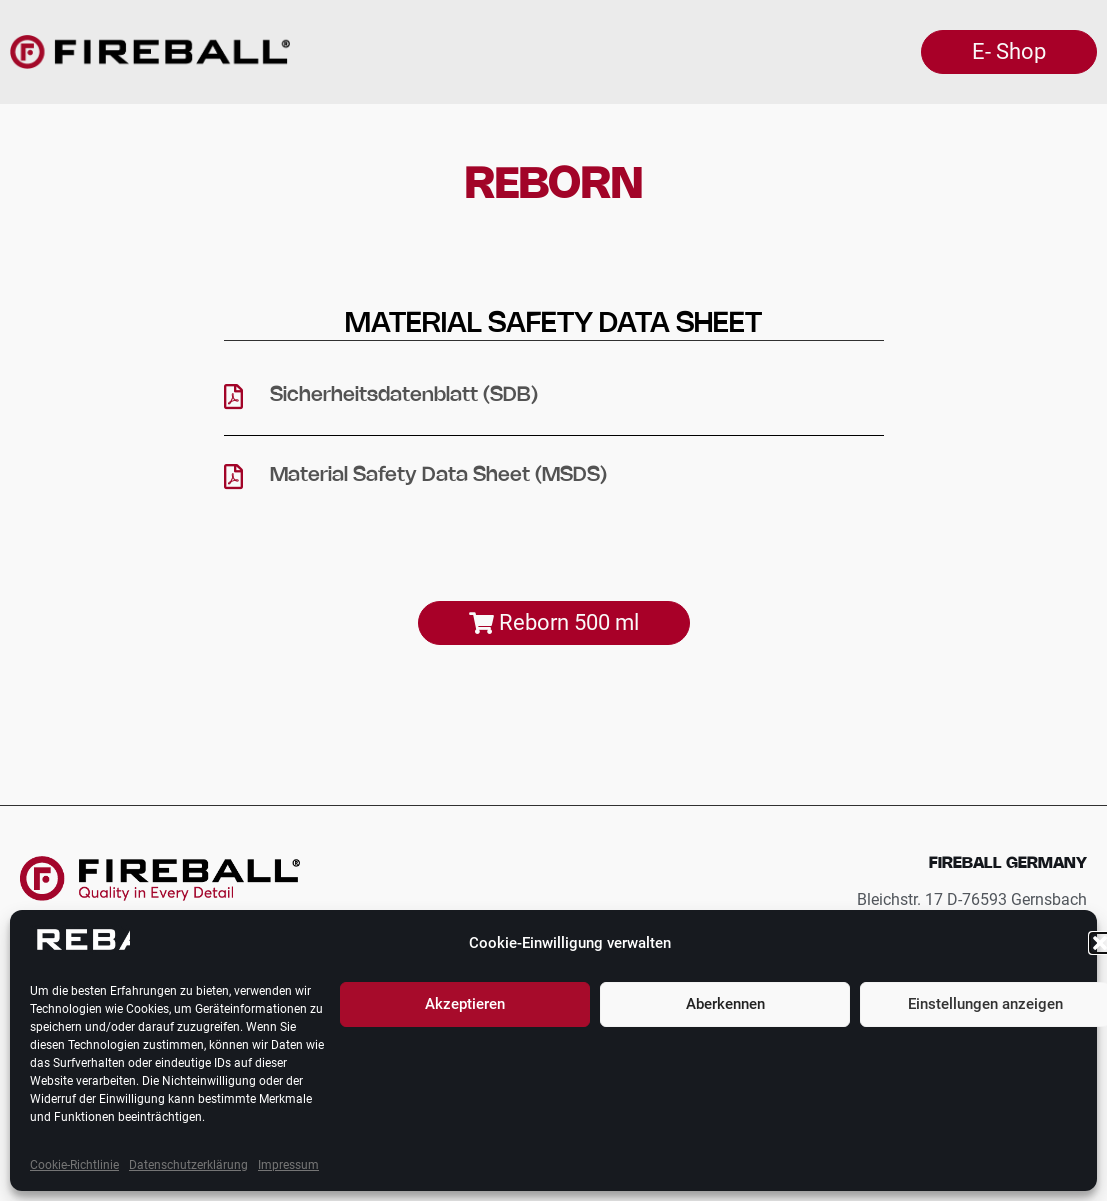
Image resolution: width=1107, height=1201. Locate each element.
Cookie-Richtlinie (74, 1165)
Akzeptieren (465, 1004)
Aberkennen (725, 1004)
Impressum (288, 1165)
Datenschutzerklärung (188, 1165)
